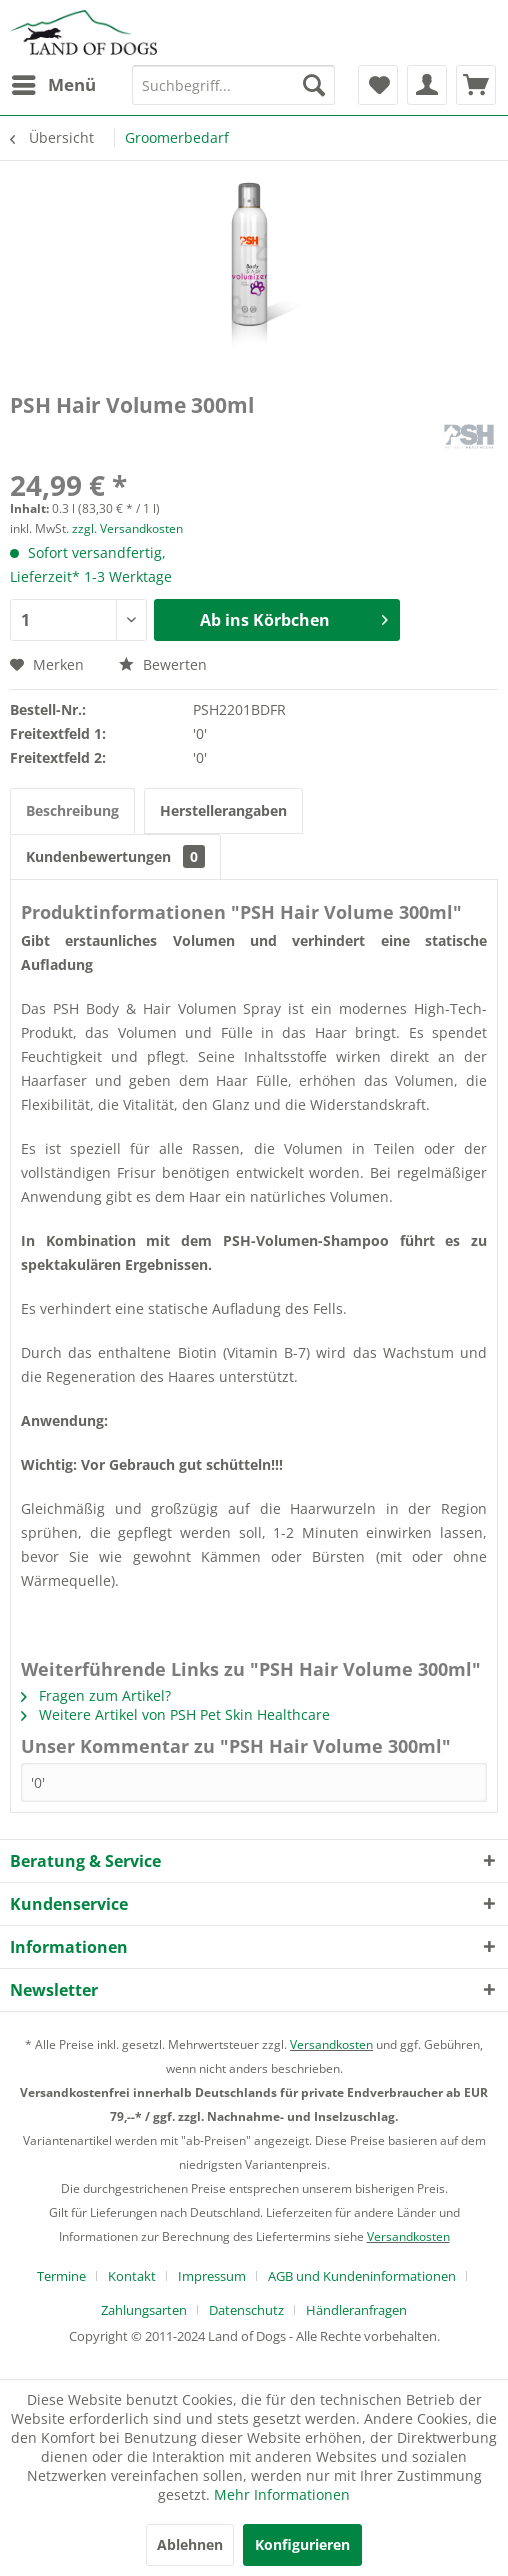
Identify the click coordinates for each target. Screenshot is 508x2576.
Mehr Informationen (282, 2494)
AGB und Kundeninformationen (362, 2276)
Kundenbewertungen (115, 856)
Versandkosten (331, 2044)
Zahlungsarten (144, 2310)
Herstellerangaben (223, 810)
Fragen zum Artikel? (96, 1695)
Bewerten (163, 664)
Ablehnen (190, 2544)
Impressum (212, 2276)
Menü (54, 82)
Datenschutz (246, 2310)
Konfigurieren (302, 2544)
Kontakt (132, 2276)
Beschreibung (72, 810)
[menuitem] (53, 85)
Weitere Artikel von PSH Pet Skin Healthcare (175, 1714)
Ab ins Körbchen (294, 617)
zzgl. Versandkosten (127, 528)
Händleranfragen (356, 2310)
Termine (61, 2276)
